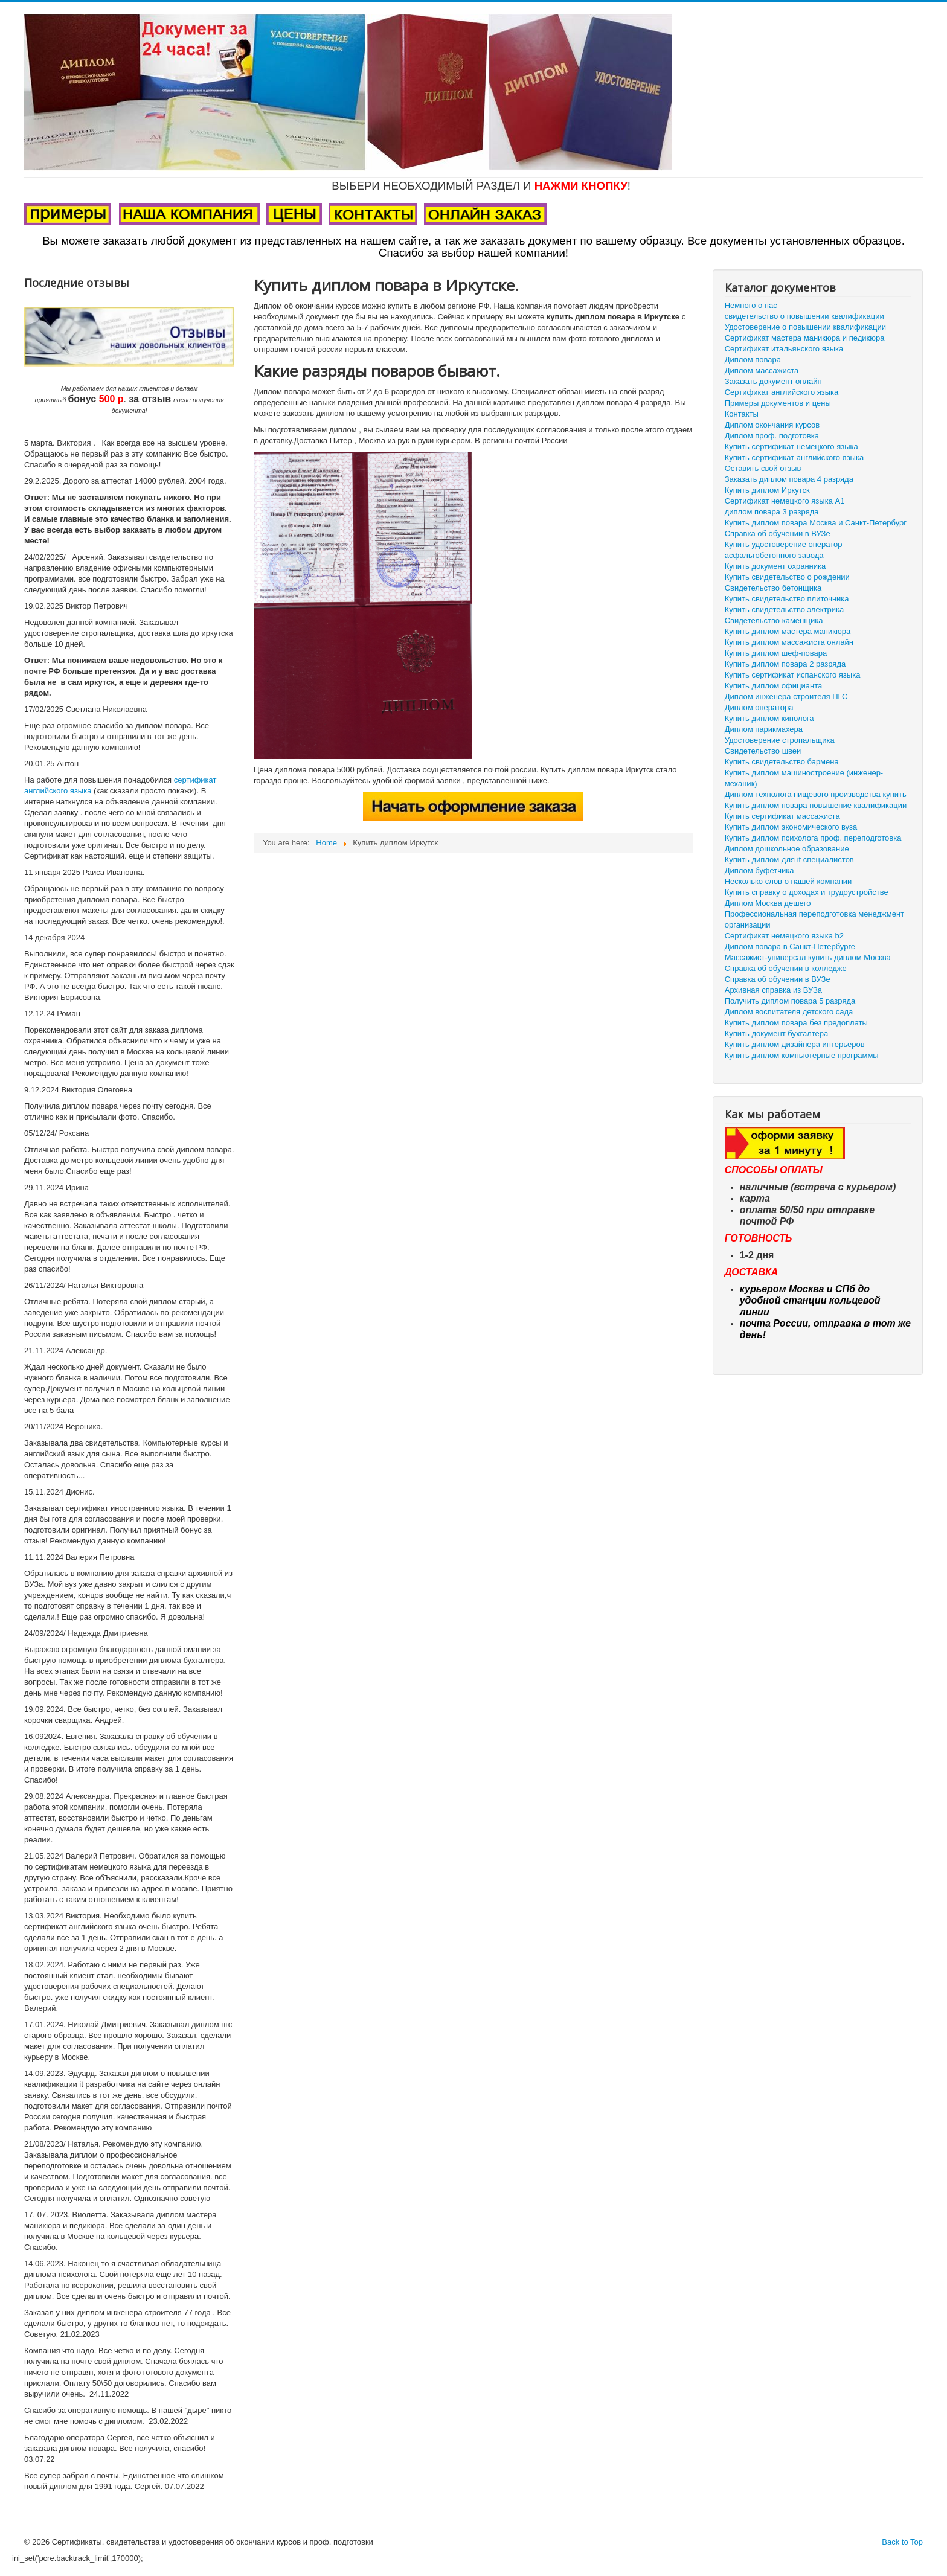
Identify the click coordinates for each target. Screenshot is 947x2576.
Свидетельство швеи (763, 750)
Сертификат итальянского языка (784, 348)
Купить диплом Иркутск (767, 490)
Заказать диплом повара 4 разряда (789, 479)
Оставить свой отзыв (763, 468)
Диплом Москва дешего (768, 903)
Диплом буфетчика (759, 870)
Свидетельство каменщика (774, 620)
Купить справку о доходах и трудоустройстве (806, 892)
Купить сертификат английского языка (794, 457)
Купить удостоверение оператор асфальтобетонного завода (784, 550)
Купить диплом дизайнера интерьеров (795, 1044)
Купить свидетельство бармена (782, 761)
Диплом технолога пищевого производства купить (816, 794)
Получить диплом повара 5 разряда (790, 1000)
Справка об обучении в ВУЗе (777, 533)
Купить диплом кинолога (769, 718)
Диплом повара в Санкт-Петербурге (790, 946)
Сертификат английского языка (782, 392)
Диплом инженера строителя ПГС (786, 696)
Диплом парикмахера (764, 729)
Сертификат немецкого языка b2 (784, 935)
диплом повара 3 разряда (772, 511)
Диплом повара (753, 359)
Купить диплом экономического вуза (791, 826)
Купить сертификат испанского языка (793, 674)
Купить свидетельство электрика (784, 609)
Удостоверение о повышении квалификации (805, 327)
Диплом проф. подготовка (772, 435)
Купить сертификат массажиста (782, 816)
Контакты (742, 413)
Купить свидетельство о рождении (787, 577)
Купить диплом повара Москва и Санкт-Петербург (816, 522)
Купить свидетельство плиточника (787, 598)
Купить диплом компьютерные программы (802, 1055)
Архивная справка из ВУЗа (773, 990)
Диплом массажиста (762, 370)
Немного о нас (751, 305)
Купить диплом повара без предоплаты (796, 1022)
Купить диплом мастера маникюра (787, 631)
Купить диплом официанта (773, 685)
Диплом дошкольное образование (787, 848)
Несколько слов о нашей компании (788, 881)
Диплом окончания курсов (772, 424)
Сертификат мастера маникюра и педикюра (805, 337)
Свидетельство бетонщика (773, 587)
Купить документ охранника (775, 566)
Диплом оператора (759, 707)
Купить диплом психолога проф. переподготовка (813, 837)
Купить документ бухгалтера (777, 1033)
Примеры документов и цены (778, 403)
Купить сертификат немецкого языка (791, 446)
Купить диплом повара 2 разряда (785, 663)
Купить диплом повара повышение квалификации (816, 805)
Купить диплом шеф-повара (776, 653)
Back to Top (902, 2541)
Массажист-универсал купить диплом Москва (808, 957)
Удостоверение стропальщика (780, 740)
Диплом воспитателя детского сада (789, 1011)
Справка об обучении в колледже (786, 968)
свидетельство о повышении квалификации (804, 316)
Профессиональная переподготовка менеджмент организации (814, 919)
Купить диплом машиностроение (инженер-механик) (804, 778)
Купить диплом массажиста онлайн (789, 642)
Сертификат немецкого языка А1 (785, 500)
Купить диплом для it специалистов (789, 859)
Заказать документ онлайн (773, 381)
